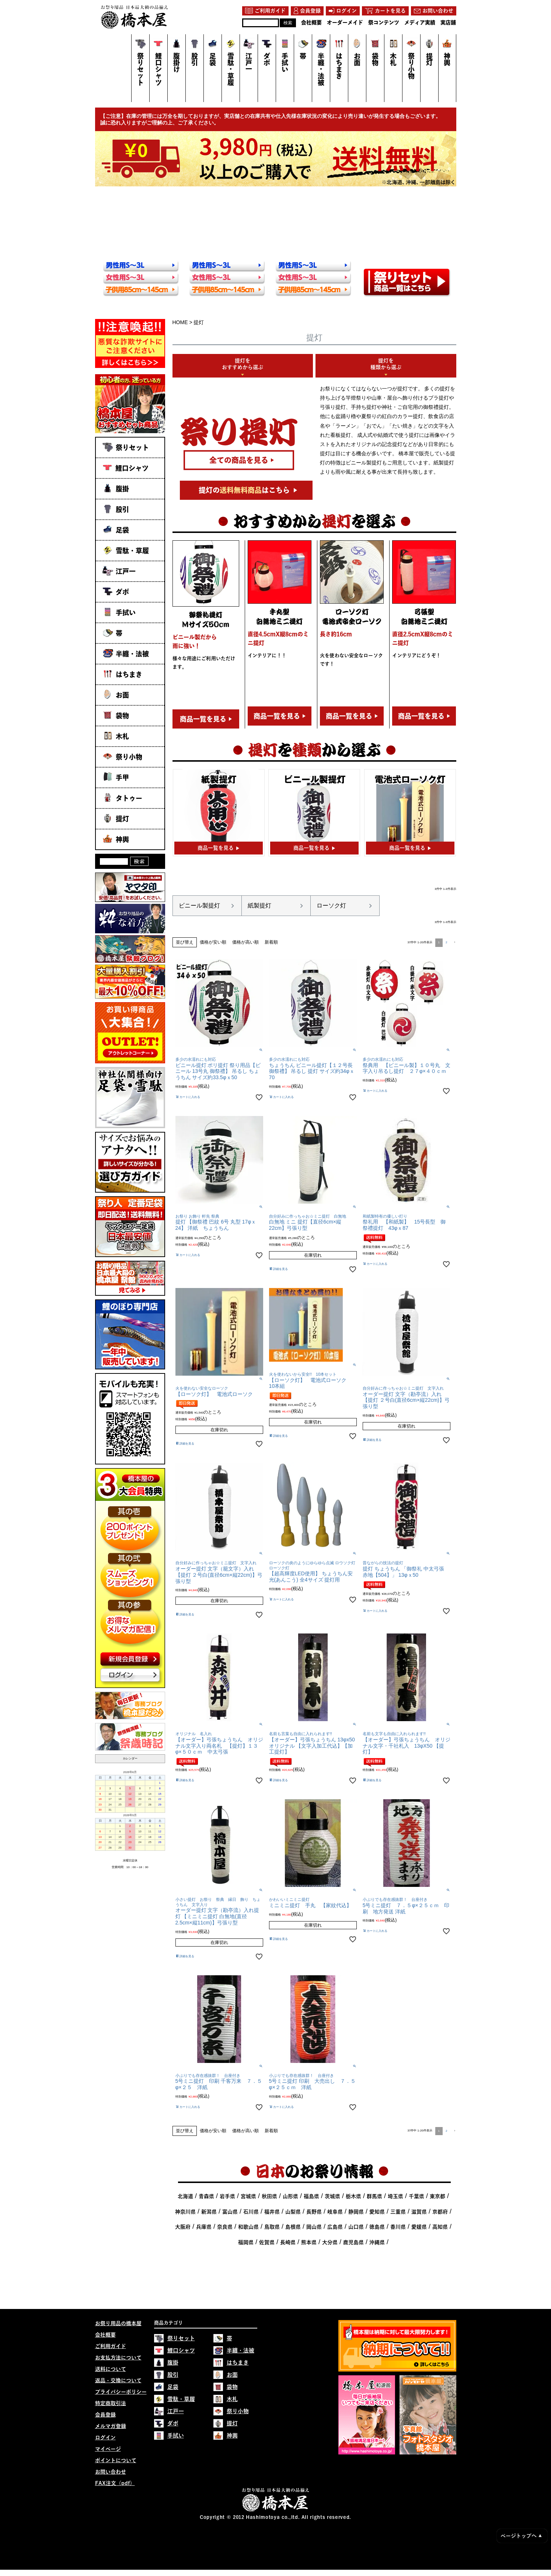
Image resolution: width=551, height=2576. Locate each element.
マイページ (108, 2449)
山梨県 (293, 2211)
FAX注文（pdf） (115, 2483)
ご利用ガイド (110, 2346)
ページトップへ (521, 2536)
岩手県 (227, 2196)
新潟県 (209, 2211)
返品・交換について (118, 2380)
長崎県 (288, 2242)
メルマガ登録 (110, 2426)
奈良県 (225, 2226)
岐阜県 (335, 2211)
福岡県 (246, 2242)
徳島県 (377, 2226)
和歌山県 (248, 2226)
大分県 (330, 2242)
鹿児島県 (353, 2242)
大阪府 (183, 2226)
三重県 (398, 2211)
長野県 (314, 2211)
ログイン (105, 2437)
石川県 (251, 2211)
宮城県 (248, 2196)
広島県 (335, 2226)
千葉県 (416, 2196)
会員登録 (105, 2414)
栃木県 (353, 2196)
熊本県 (309, 2242)
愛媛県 (419, 2226)
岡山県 (314, 2226)
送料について (110, 2369)
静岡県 (356, 2211)
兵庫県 (204, 2226)
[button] (453, 942)
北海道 (185, 2196)
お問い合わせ (110, 2471)
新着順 (271, 942)
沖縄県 (377, 2242)
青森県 (206, 2196)
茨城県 (332, 2196)
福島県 (311, 2196)
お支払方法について (118, 2357)
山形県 (290, 2196)
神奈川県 (185, 2211)
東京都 (437, 2196)
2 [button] (446, 942)
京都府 (440, 2211)
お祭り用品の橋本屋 (118, 2323)
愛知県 (377, 2211)
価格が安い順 (213, 942)
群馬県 (374, 2196)
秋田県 (269, 2196)
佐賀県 (267, 2242)
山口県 (356, 2226)
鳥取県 (272, 2226)
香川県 (398, 2226)
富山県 (230, 2211)
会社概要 (105, 2334)
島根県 (293, 2226)
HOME (180, 322)
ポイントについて (115, 2460)
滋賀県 (419, 2211)
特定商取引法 (110, 2403)
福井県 (272, 2211)
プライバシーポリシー (121, 2391)
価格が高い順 (245, 942)
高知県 (440, 2226)
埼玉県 (395, 2196)
